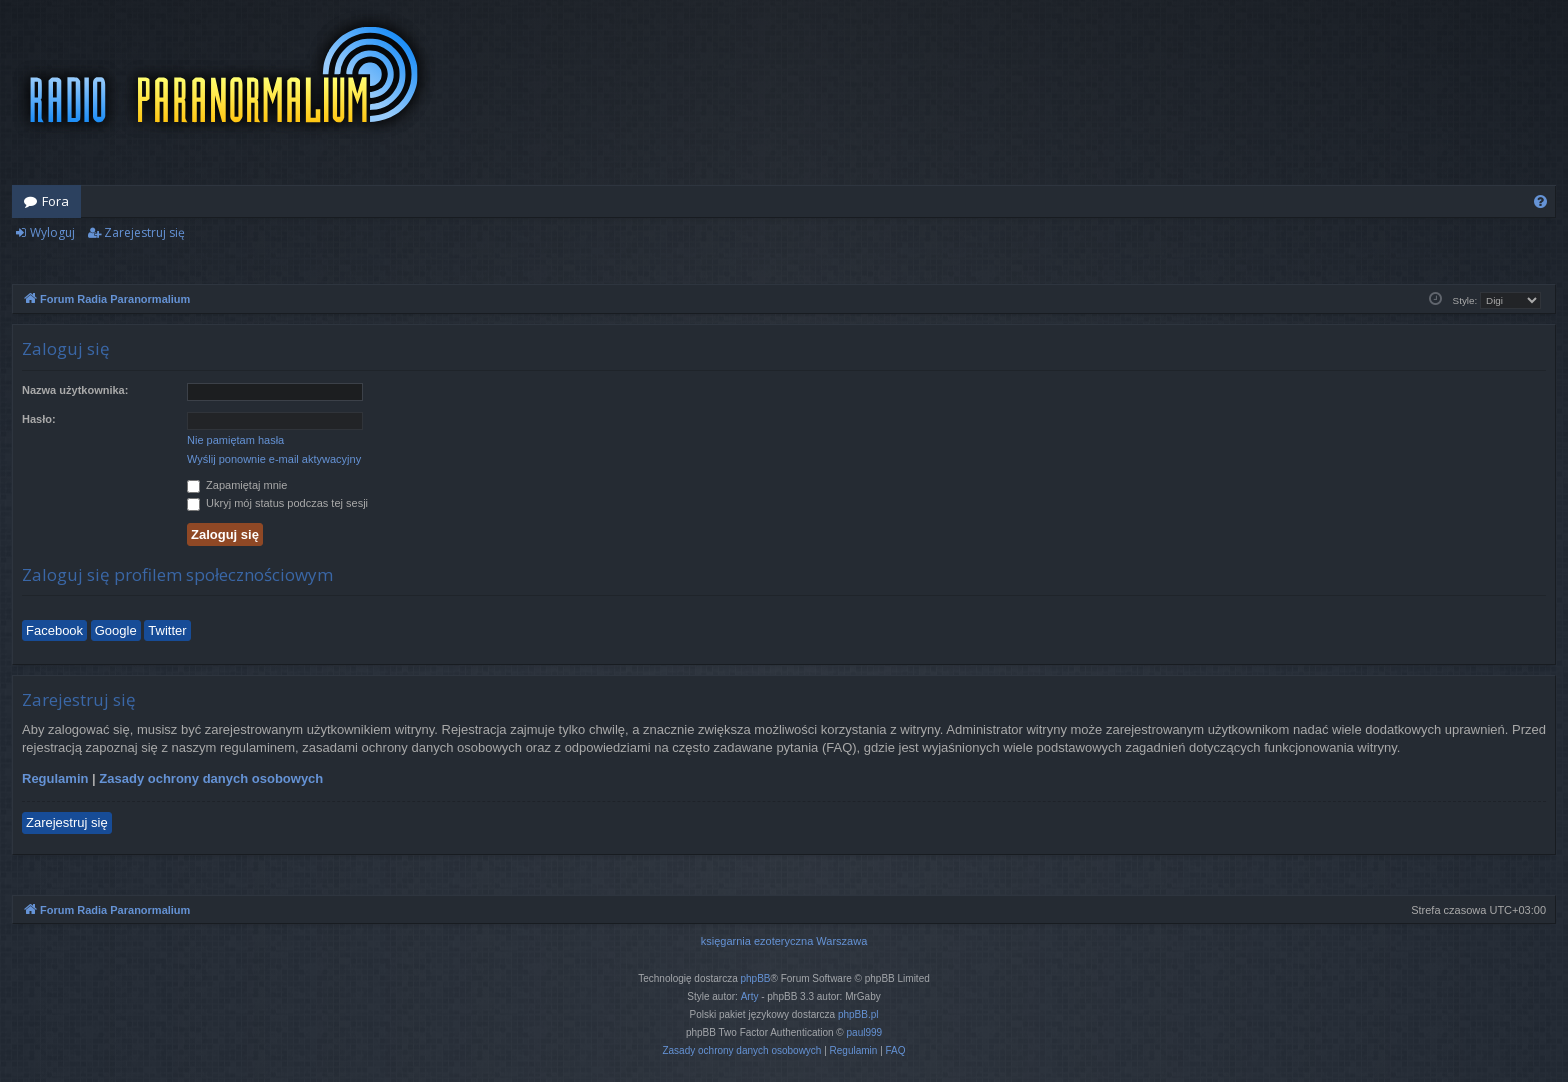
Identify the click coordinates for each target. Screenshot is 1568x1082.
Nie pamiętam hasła (235, 440)
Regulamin (55, 778)
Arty (750, 996)
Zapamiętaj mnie (237, 485)
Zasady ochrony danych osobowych (211, 778)
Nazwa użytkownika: (75, 390)
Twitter (167, 630)
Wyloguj (52, 232)
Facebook (54, 630)
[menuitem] (1540, 201)
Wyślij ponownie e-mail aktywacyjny (274, 459)
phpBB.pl (858, 1014)
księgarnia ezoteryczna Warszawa (784, 941)
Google (116, 630)
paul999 (865, 1032)
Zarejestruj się (144, 232)
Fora (55, 201)
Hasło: (39, 419)
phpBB (756, 978)
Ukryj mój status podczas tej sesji (277, 503)
